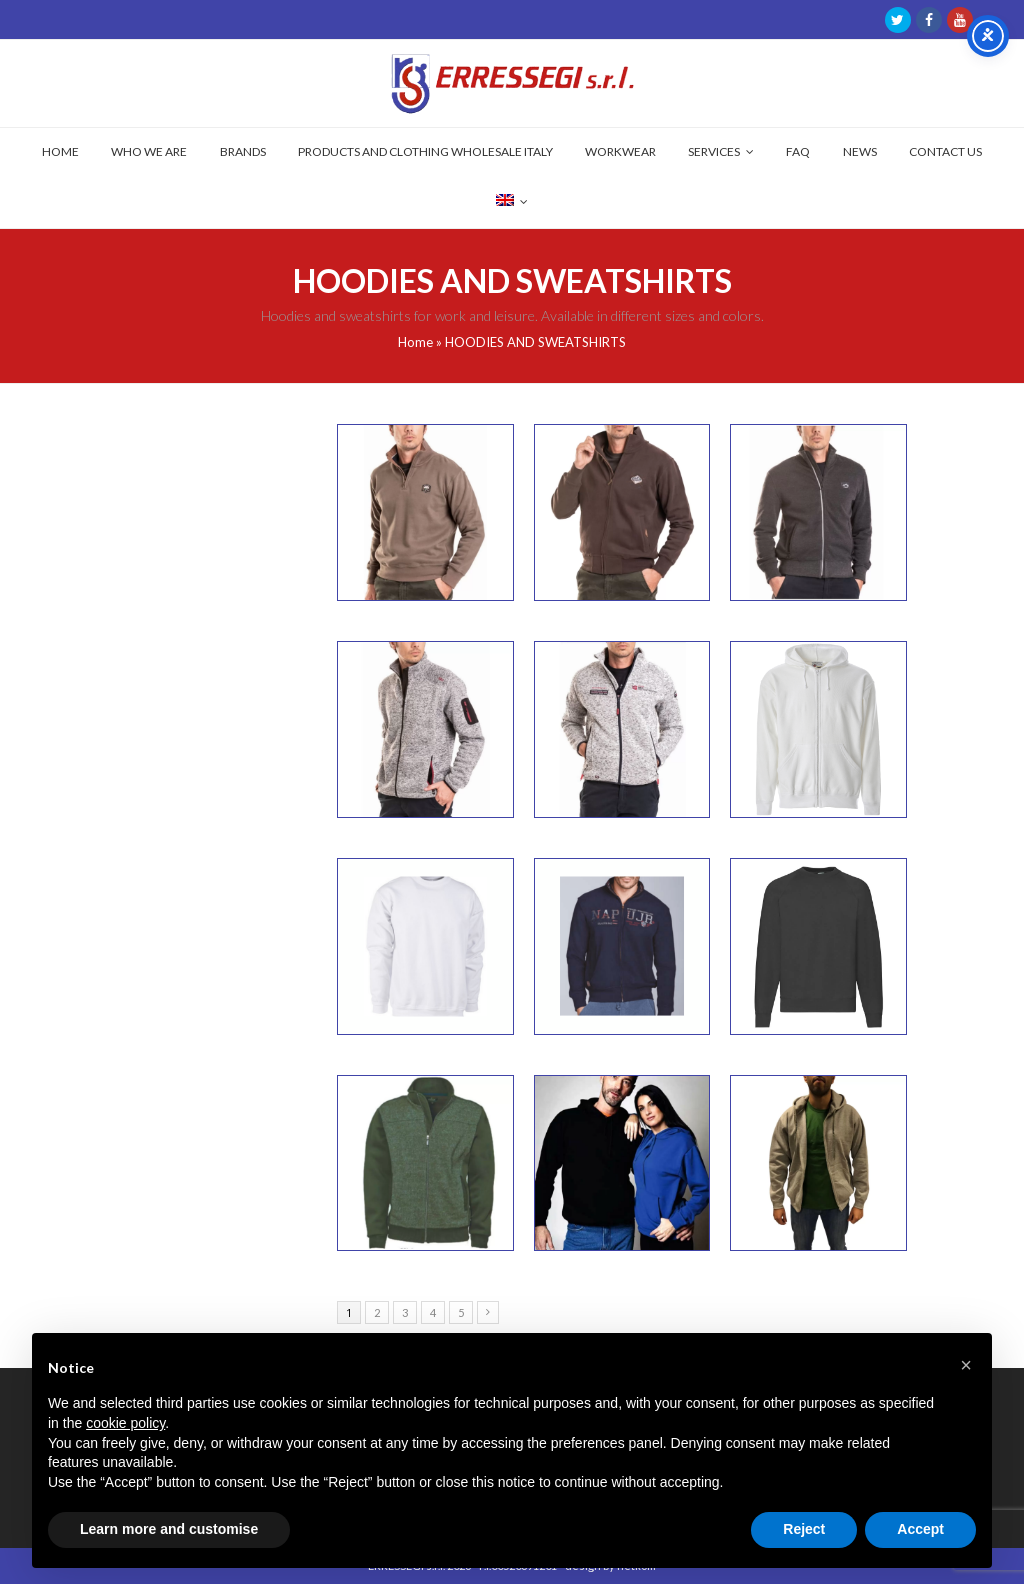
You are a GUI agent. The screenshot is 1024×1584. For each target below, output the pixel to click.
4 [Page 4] (433, 1312)
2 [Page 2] (377, 1312)
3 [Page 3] (405, 1312)
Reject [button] (804, 1529)
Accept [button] (920, 1529)
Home (415, 342)
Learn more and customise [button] (169, 1529)
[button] (966, 1365)
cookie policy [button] (125, 1423)
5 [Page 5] (461, 1312)
